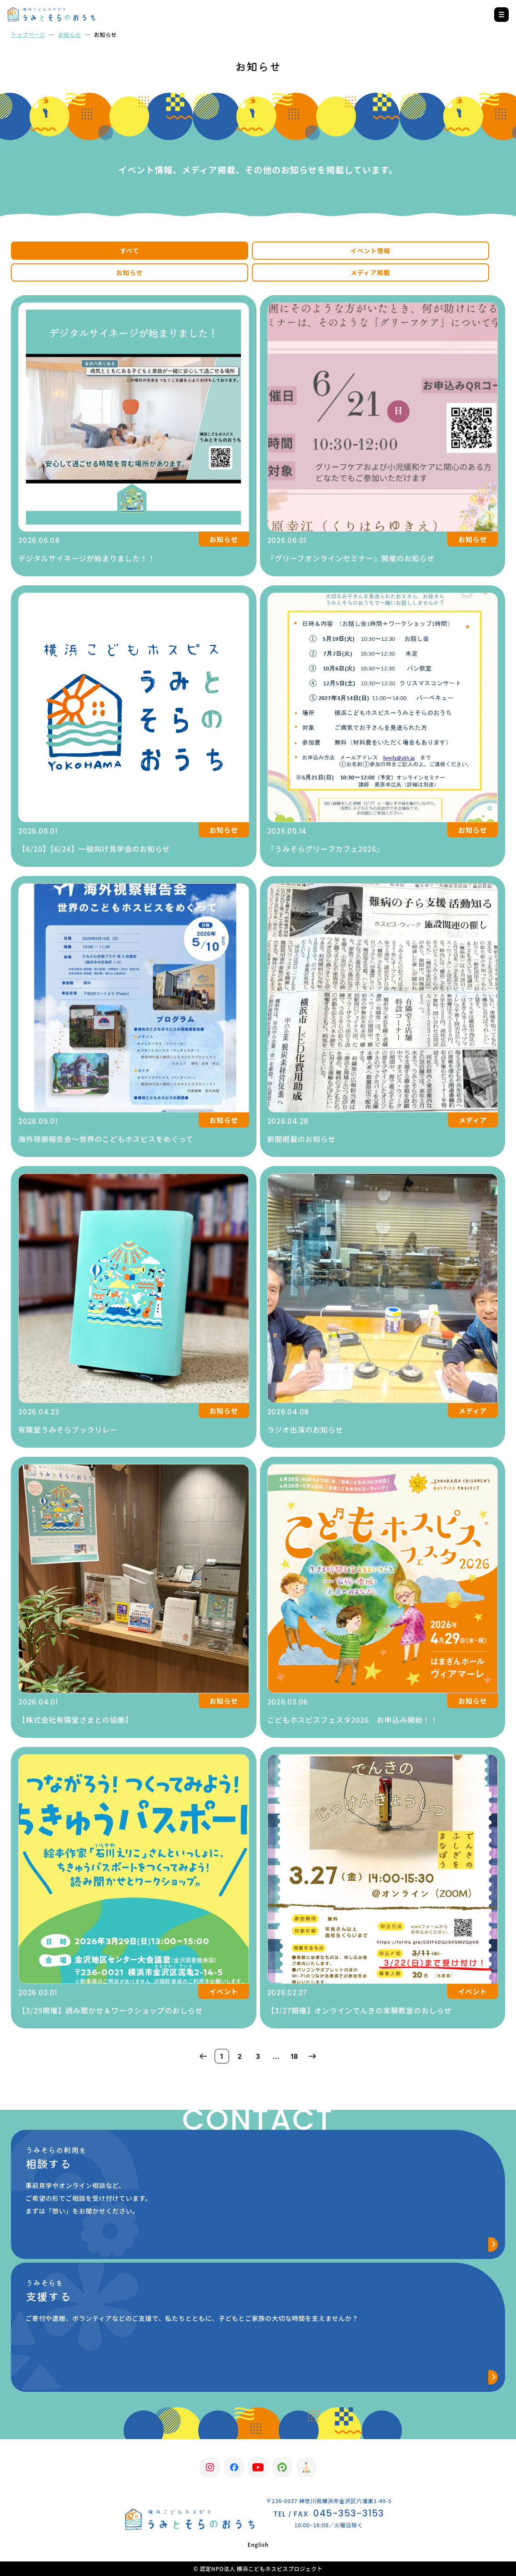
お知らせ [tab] (129, 272)
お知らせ (69, 34)
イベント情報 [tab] (371, 250)
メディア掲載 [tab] (370, 272)
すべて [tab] (130, 250)
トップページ (28, 34)
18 (294, 2056)
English (257, 2544)
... (276, 2056)
